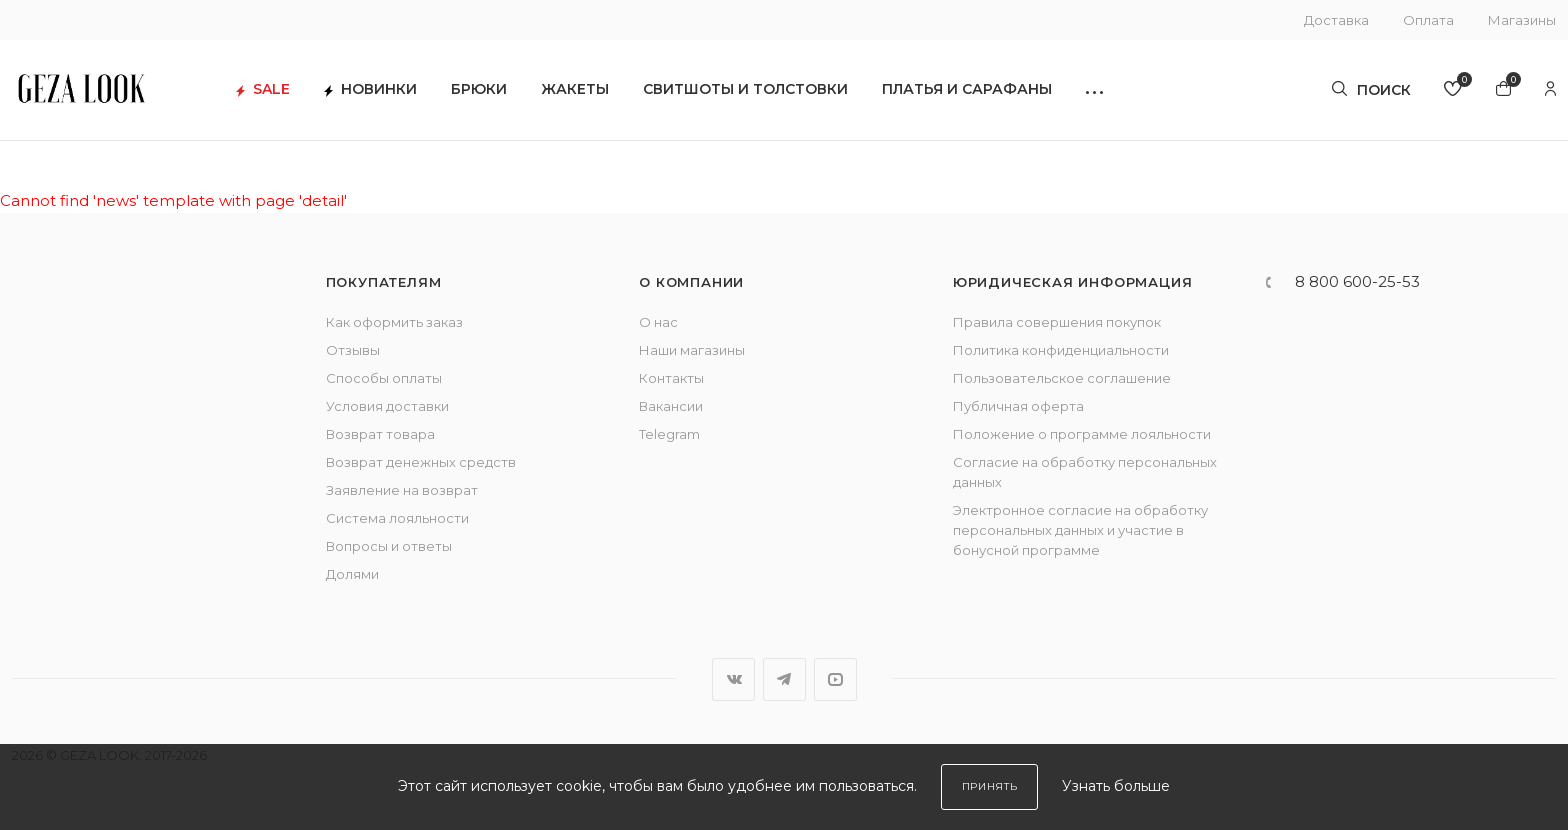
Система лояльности (397, 518)
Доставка (1336, 20)
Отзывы (353, 350)
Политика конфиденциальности (1061, 350)
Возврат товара (380, 434)
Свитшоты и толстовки (747, 90)
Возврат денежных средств (421, 462)
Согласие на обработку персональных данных (1085, 472)
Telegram (669, 434)
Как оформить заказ (394, 322)
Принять (990, 786)
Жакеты (577, 90)
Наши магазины (692, 350)
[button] (1096, 90)
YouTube (835, 679)
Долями (352, 574)
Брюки (481, 90)
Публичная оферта (1018, 406)
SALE (265, 90)
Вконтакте (733, 679)
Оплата (1428, 20)
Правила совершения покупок (1057, 322)
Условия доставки (387, 406)
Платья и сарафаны (969, 90)
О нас (658, 322)
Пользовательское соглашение (1062, 378)
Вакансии (671, 406)
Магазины (1522, 20)
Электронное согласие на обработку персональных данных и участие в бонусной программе (1080, 530)
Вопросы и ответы (389, 546)
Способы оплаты (384, 378)
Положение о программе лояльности (1082, 434)
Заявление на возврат (402, 490)
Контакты (671, 378)
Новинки (372, 90)
